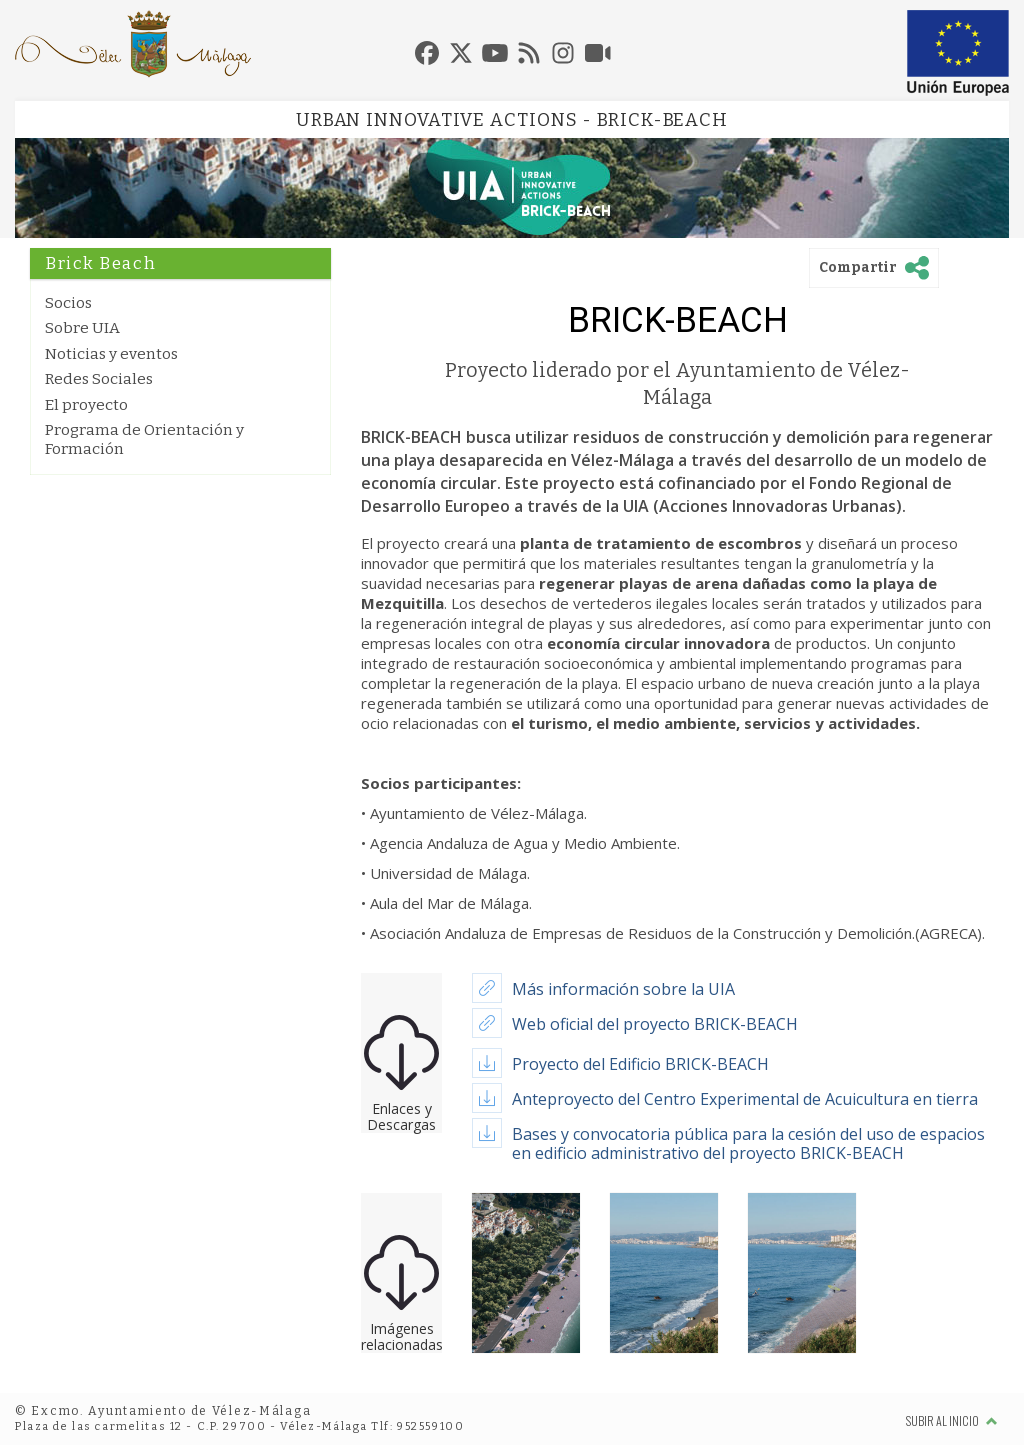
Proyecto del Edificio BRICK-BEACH (640, 1064)
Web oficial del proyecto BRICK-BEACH (655, 1024)
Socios (68, 303)
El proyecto (86, 405)
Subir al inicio (952, 1420)
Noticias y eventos (111, 354)
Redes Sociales (99, 379)
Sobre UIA (82, 328)
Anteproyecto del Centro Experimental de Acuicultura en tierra (745, 1099)
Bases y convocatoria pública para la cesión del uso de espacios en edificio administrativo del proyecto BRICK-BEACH (748, 1143)
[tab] (427, 53)
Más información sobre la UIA (623, 989)
